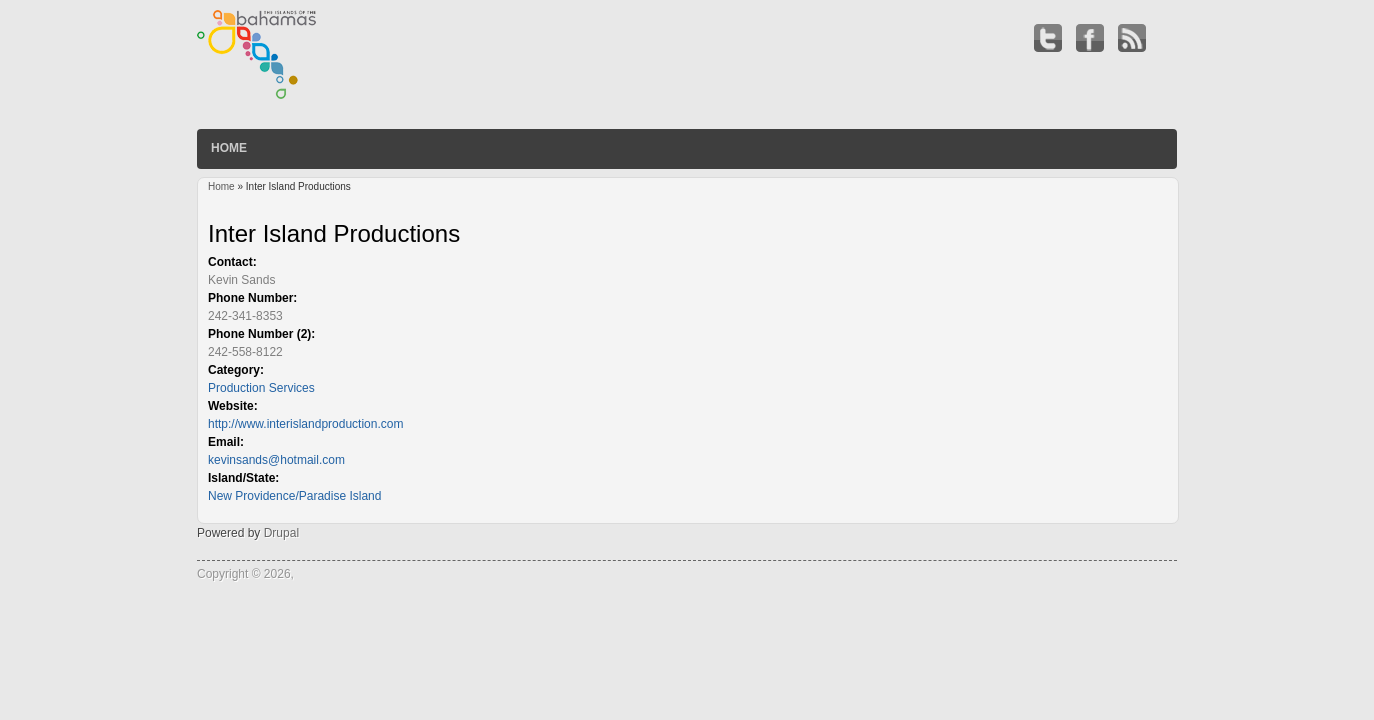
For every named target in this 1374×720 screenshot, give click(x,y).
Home (229, 148)
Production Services (261, 388)
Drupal (281, 533)
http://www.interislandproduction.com (305, 424)
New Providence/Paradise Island (294, 496)
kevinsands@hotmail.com (276, 460)
